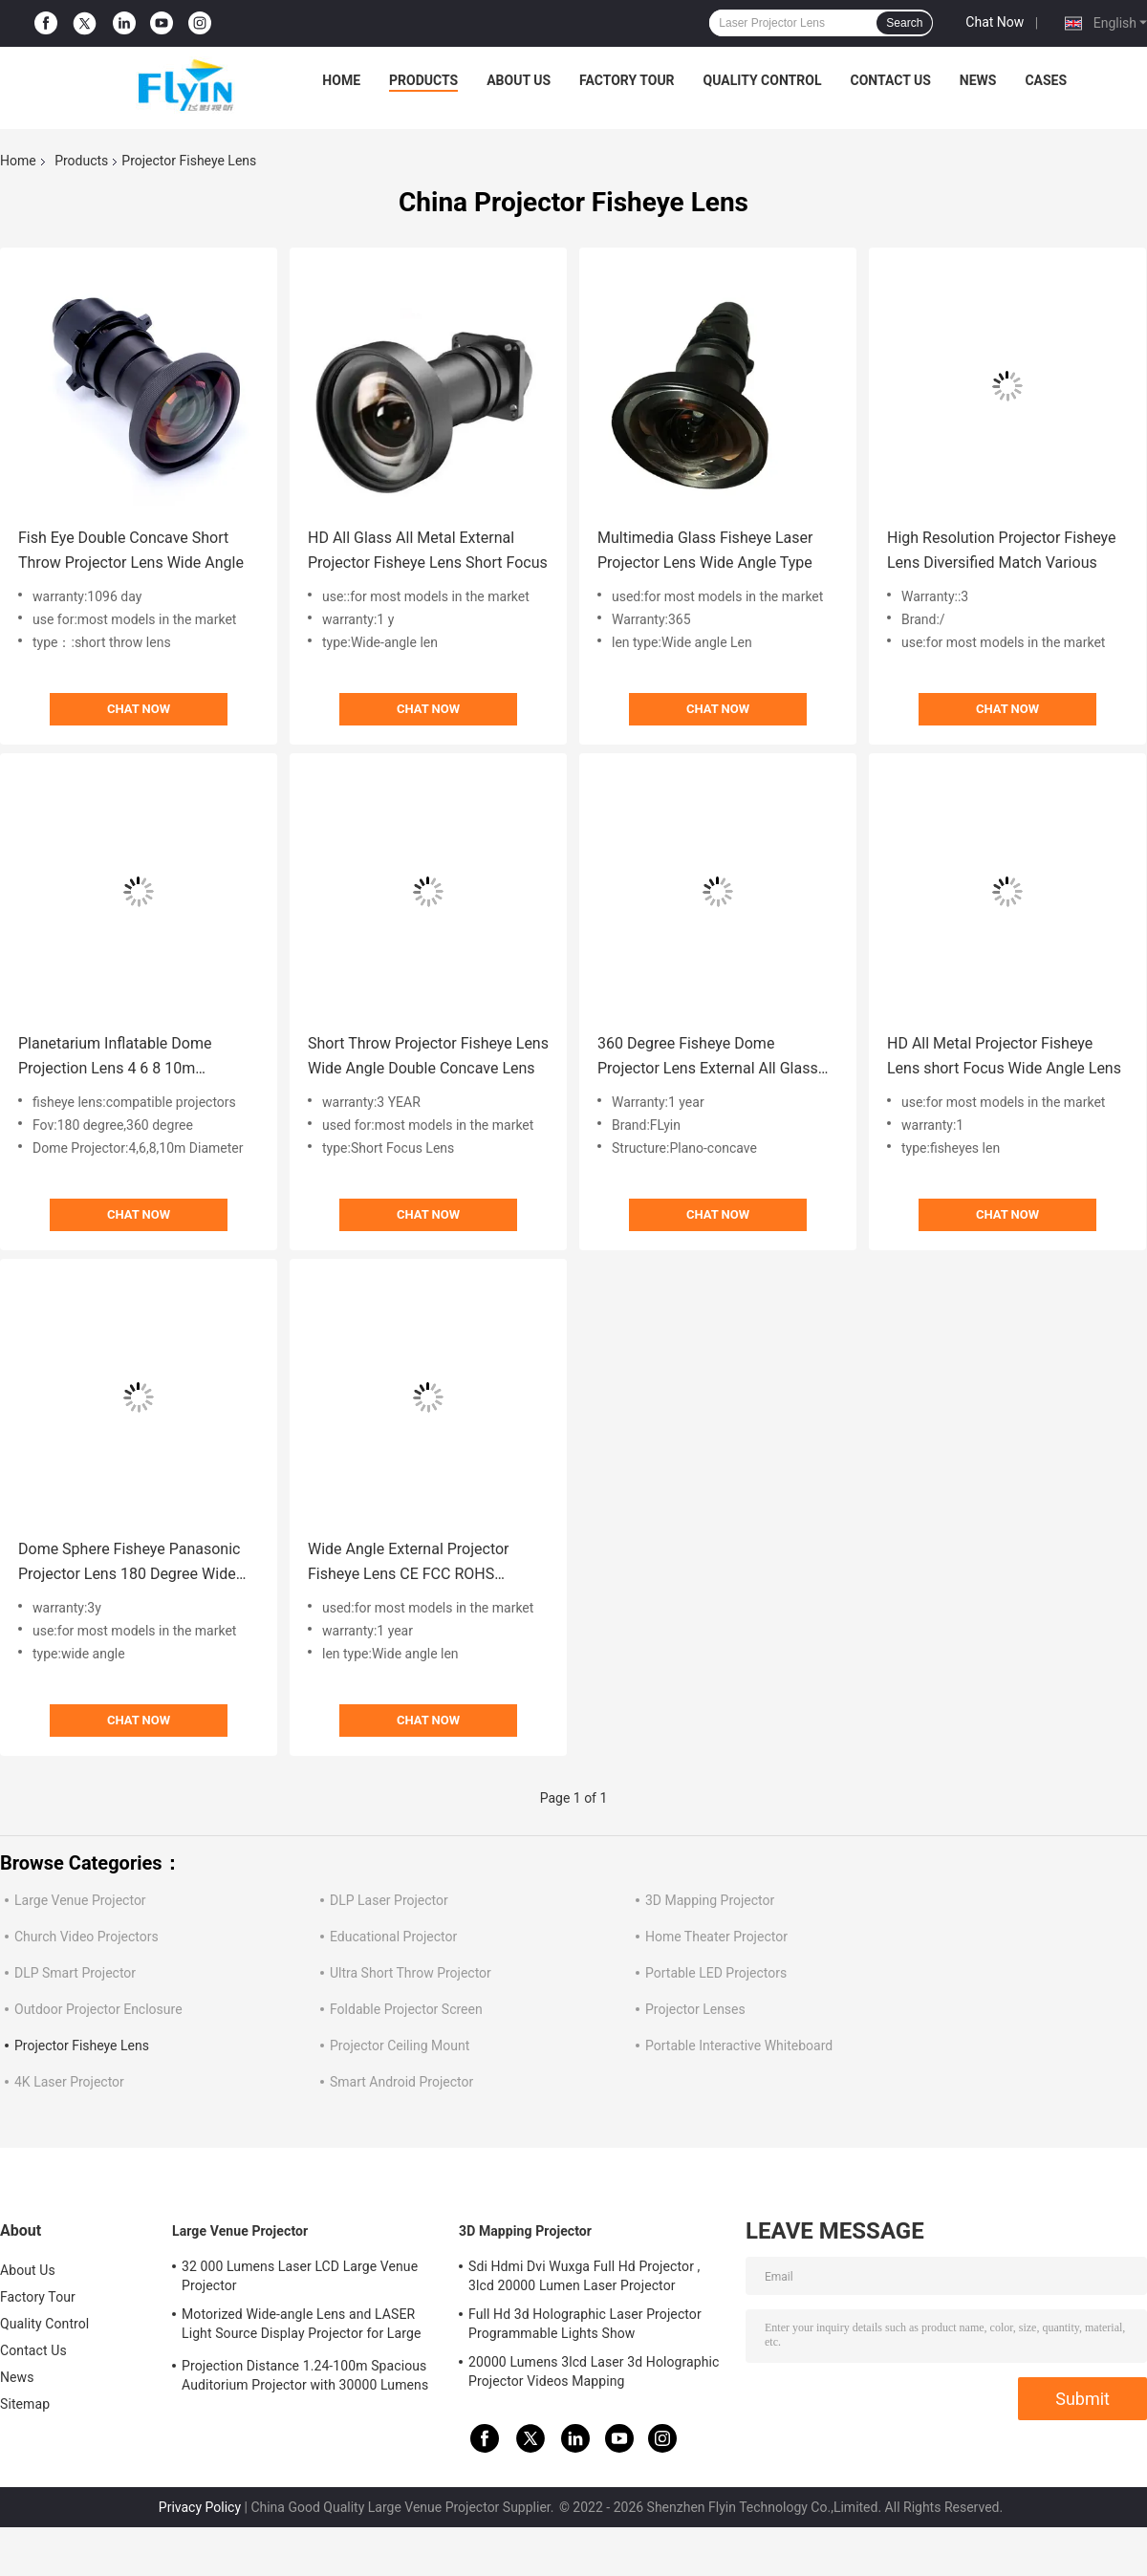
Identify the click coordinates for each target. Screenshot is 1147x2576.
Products (423, 80)
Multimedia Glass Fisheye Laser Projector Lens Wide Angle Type (704, 550)
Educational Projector (393, 1936)
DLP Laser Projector (389, 1900)
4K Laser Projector (69, 2081)
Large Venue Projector (80, 1900)
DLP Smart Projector (75, 1973)
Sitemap (25, 2404)
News (978, 80)
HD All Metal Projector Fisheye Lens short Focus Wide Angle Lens (1004, 1055)
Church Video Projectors (86, 1936)
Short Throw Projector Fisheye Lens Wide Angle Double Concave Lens (428, 1055)
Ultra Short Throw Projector (410, 1973)
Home (341, 80)
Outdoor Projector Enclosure (98, 2009)
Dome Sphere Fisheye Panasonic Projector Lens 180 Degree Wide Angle (129, 1563)
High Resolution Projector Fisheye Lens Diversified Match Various (1001, 550)
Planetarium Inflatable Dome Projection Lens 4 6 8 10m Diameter (114, 1057)
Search (904, 23)
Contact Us (890, 80)
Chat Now (994, 22)
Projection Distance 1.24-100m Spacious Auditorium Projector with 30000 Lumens (305, 2375)
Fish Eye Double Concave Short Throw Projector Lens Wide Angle (131, 550)
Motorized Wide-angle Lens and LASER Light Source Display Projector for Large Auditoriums (301, 2326)
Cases (1046, 80)
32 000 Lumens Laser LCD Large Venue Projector (300, 2276)
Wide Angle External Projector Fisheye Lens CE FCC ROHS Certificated (408, 1563)
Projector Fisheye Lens (81, 2045)
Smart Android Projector (401, 2081)
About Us (519, 80)
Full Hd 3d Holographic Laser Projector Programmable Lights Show (585, 2323)
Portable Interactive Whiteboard (739, 2045)
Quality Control (762, 80)
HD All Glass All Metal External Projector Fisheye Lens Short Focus (428, 550)
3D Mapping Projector (709, 1900)
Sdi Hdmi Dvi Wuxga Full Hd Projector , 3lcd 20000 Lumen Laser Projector (584, 2276)
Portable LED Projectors (716, 1973)
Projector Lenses (695, 2009)
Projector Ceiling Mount (399, 2045)
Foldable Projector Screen (406, 2009)
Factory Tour (627, 80)
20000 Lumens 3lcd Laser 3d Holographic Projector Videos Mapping (594, 2371)
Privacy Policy (200, 2507)
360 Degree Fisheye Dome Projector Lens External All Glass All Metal (707, 1057)
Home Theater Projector (716, 1936)
